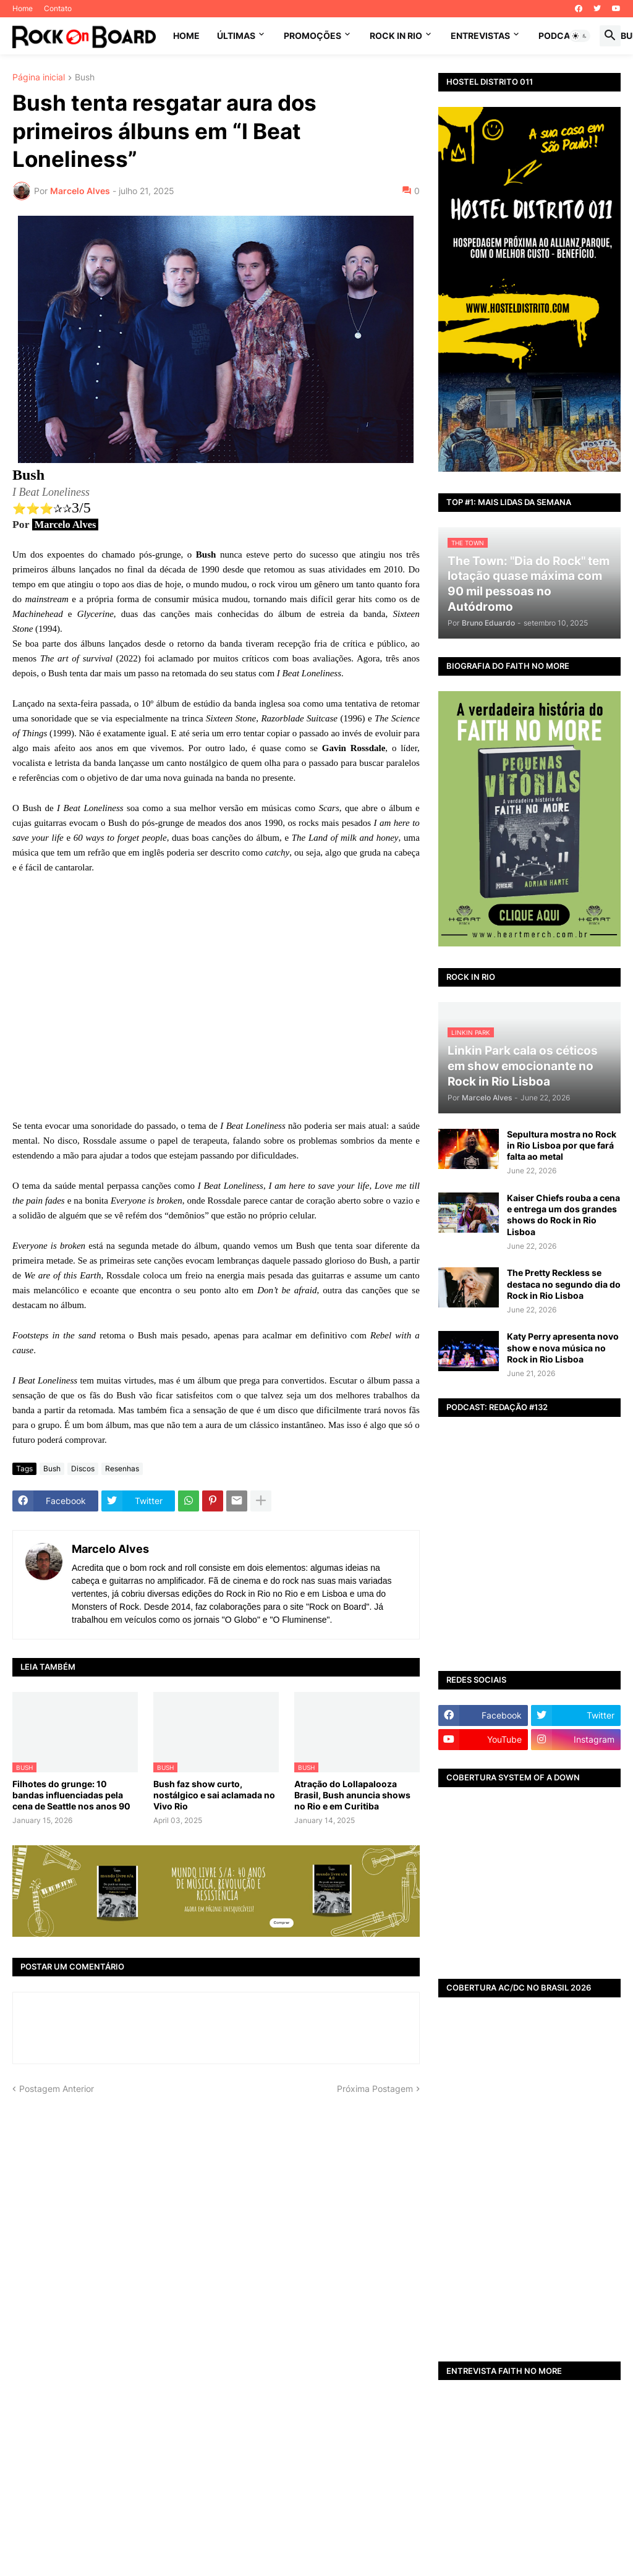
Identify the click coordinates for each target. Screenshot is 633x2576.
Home (22, 8)
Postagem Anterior (56, 2088)
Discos (83, 1468)
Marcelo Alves (110, 1548)
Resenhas (122, 1468)
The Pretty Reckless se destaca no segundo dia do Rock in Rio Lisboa (564, 1283)
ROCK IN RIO (396, 35)
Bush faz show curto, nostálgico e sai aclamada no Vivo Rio (214, 1794)
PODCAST (559, 35)
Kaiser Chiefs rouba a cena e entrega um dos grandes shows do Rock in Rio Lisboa (563, 1214)
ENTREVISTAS (480, 35)
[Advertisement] (529, 2265)
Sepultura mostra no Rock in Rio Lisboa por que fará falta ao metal (561, 1145)
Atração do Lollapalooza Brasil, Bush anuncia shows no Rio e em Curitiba (352, 1794)
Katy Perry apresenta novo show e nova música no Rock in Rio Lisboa (563, 1347)
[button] (579, 36)
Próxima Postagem (375, 2088)
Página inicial (38, 77)
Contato (58, 8)
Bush (85, 77)
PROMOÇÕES (312, 35)
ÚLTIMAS (236, 35)
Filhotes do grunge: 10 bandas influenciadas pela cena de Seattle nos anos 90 (71, 1794)
